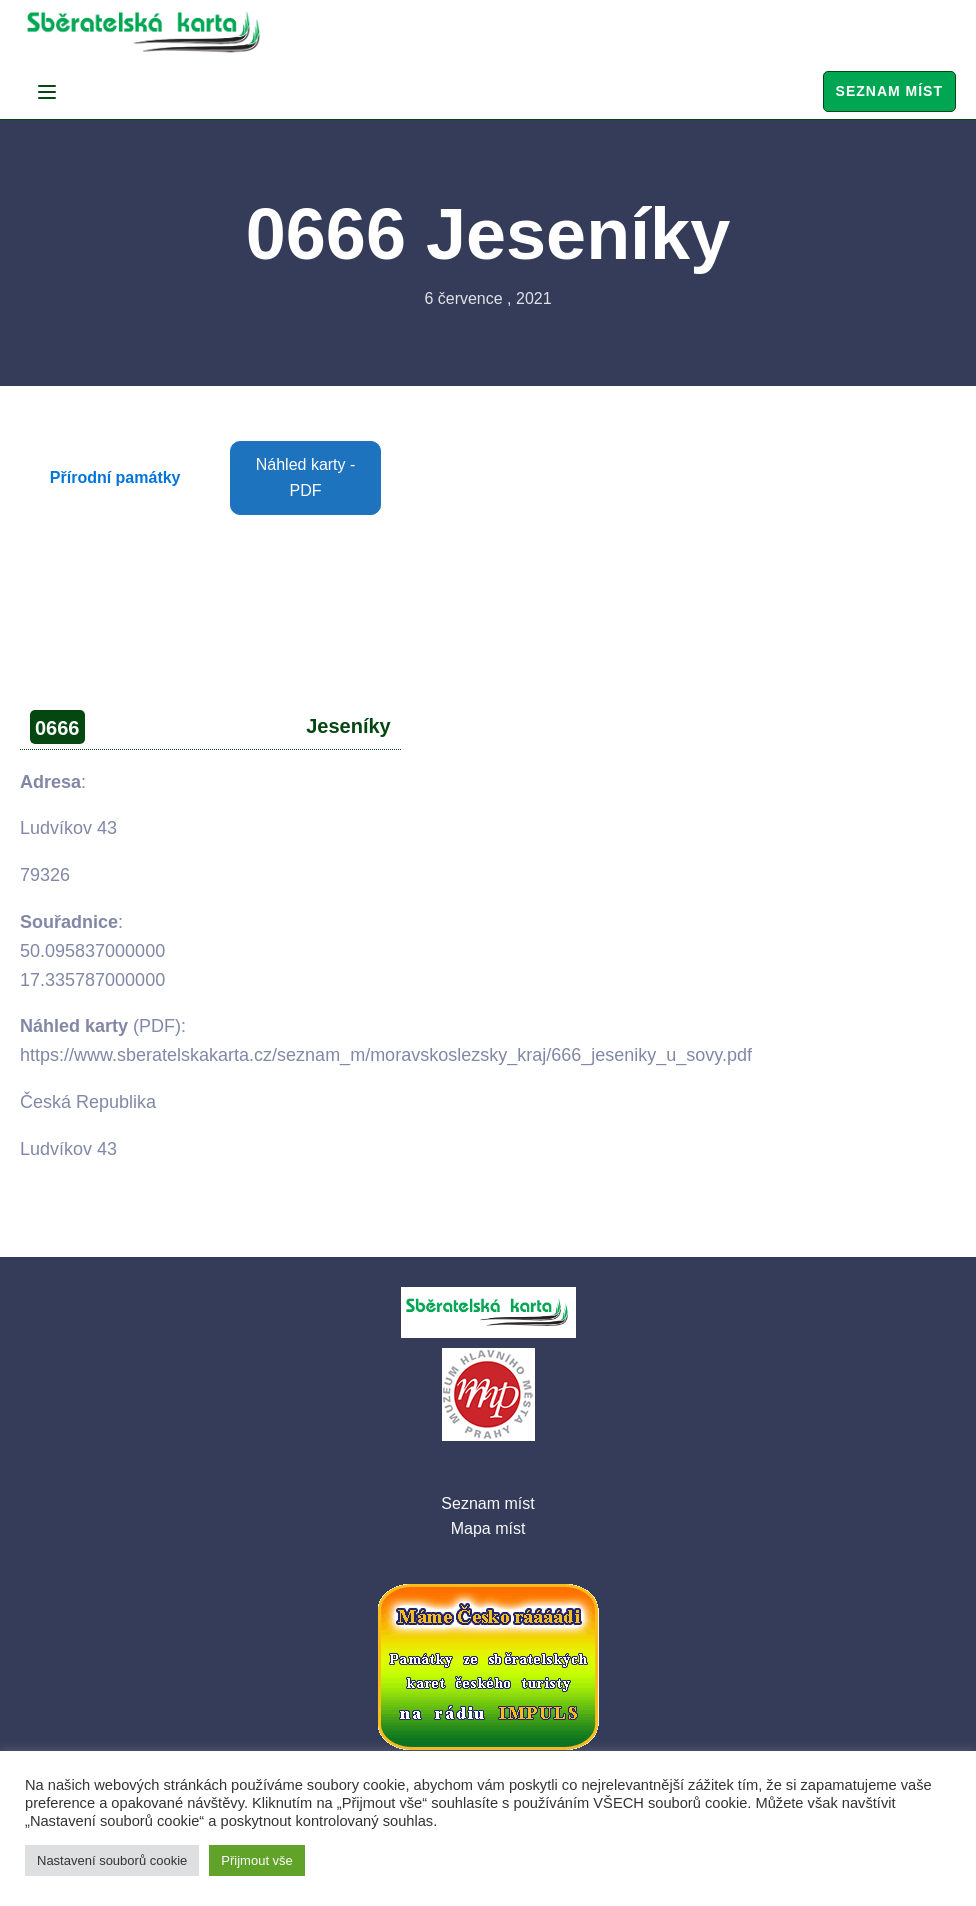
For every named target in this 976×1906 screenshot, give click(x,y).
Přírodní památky (115, 477)
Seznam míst (889, 91)
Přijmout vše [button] (257, 1860)
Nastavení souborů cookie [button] (112, 1860)
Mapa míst (488, 1528)
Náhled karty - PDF (306, 477)
